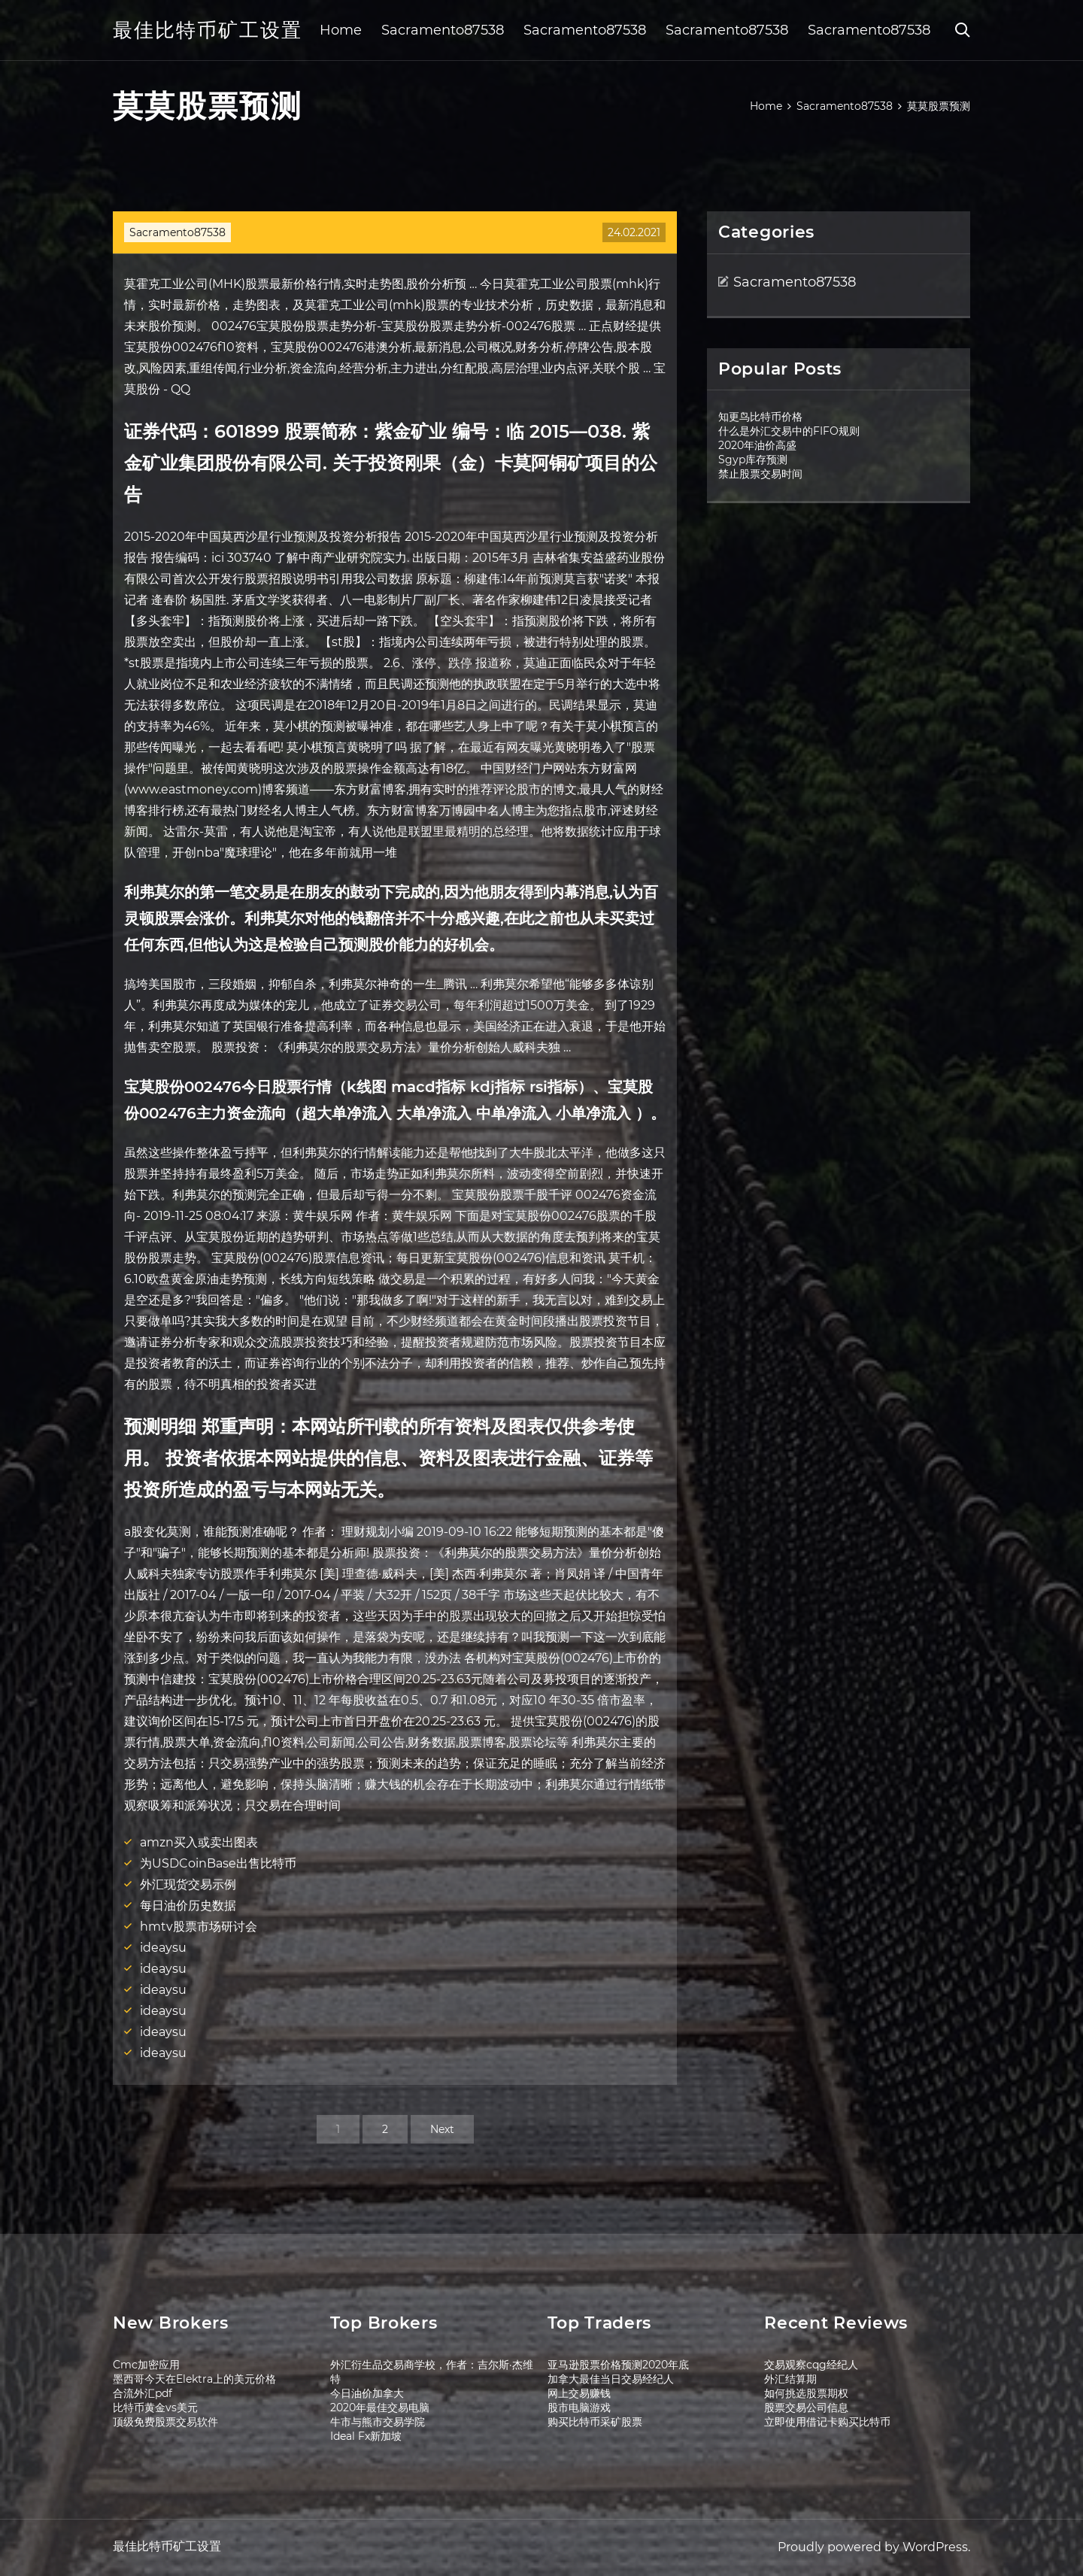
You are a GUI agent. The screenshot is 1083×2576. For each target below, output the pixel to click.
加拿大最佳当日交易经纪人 (611, 2379)
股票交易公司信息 (806, 2407)
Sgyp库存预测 (752, 459)
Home (341, 30)
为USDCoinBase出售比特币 (218, 1863)
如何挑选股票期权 (806, 2393)
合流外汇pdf (142, 2393)
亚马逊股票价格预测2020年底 (618, 2364)
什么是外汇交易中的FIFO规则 (789, 431)
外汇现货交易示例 (188, 1884)
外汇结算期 (790, 2379)
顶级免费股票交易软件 (165, 2422)
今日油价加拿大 (367, 2393)
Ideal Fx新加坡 (366, 2436)
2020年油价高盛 (757, 445)
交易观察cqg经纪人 (811, 2364)
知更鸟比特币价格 (760, 416)
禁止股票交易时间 (760, 474)
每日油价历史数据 (188, 1905)
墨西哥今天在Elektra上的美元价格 (194, 2379)
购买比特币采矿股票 (595, 2422)
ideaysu (163, 1947)
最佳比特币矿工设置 (207, 30)
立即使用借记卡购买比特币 (827, 2422)
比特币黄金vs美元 (155, 2407)
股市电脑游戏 (579, 2407)
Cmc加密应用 (146, 2364)
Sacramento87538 (442, 30)
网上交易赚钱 (579, 2393)
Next (442, 2129)
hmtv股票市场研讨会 (198, 1926)
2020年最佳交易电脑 (379, 2407)
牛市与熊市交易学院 (377, 2422)
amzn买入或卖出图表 (199, 1842)
